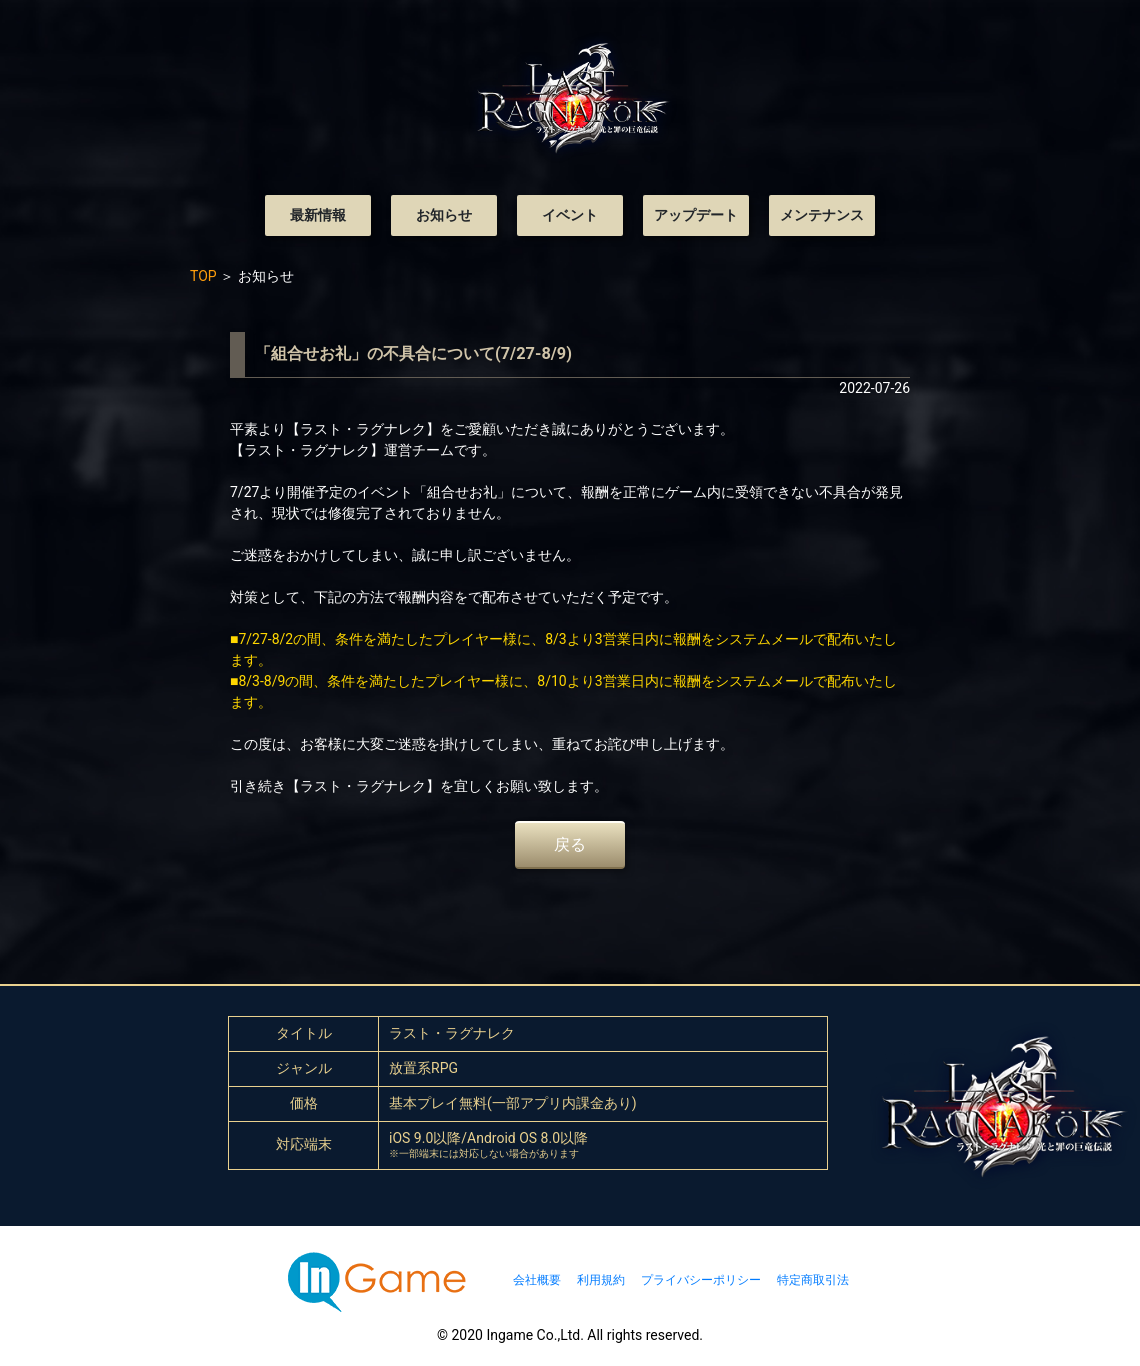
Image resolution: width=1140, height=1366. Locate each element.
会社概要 (537, 1280)
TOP (203, 276)
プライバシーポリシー (701, 1280)
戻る (570, 844)
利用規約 (601, 1280)
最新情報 (318, 215)
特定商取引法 (813, 1280)
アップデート (696, 215)
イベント (570, 215)
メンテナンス (822, 215)
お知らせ (444, 215)
